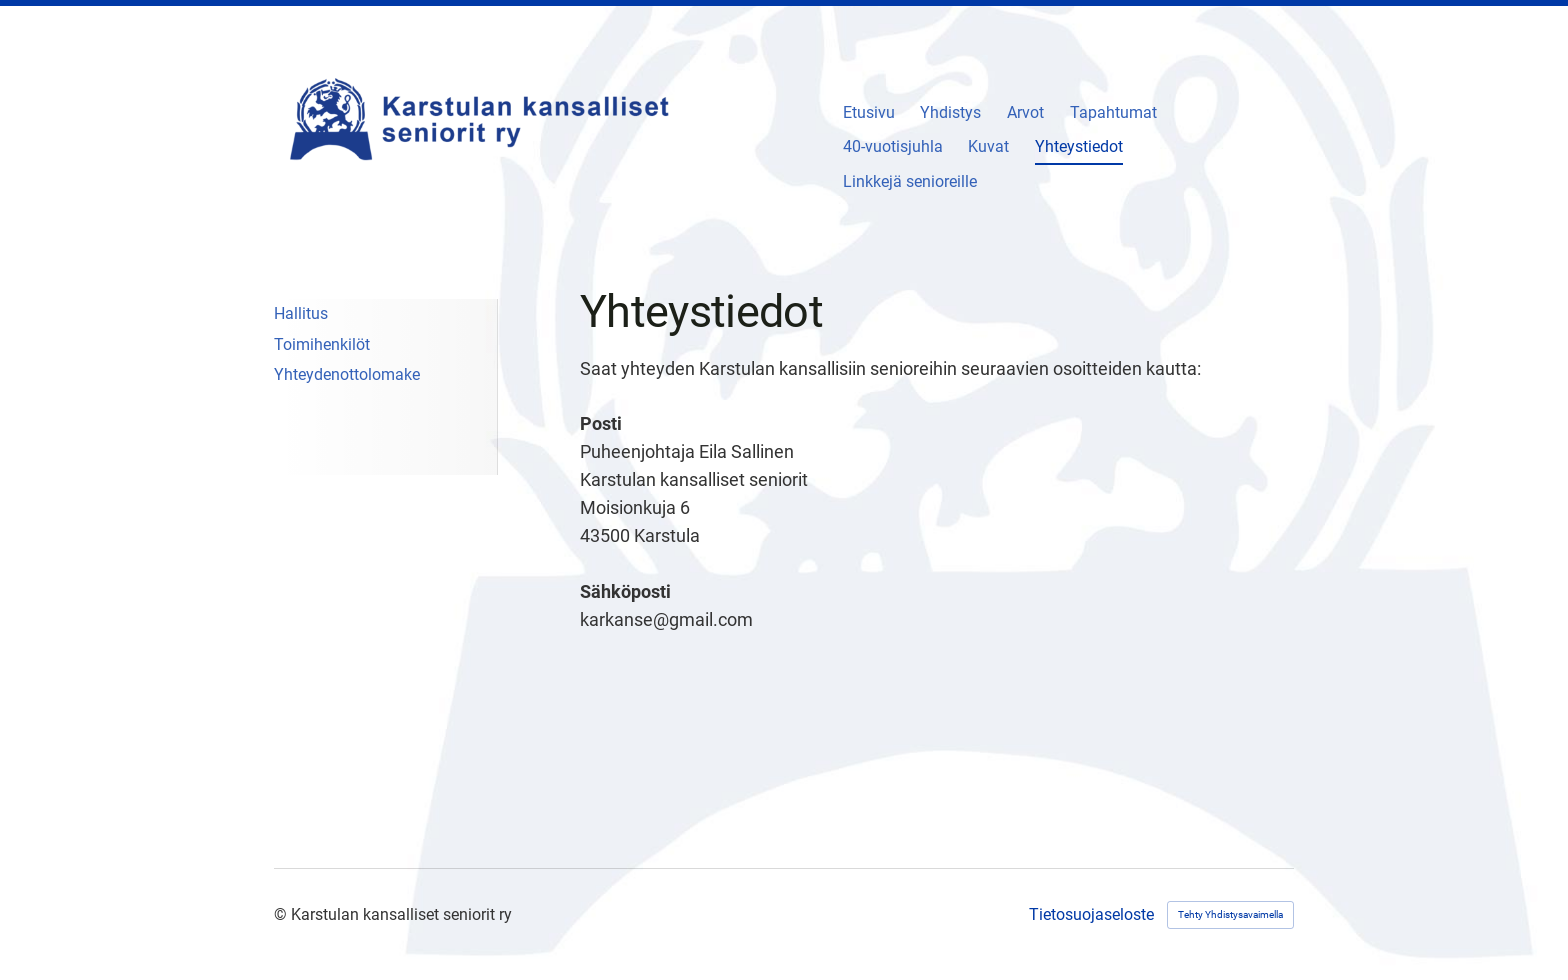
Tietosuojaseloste (1091, 915)
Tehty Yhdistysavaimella (1230, 914)
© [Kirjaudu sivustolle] (282, 914)
